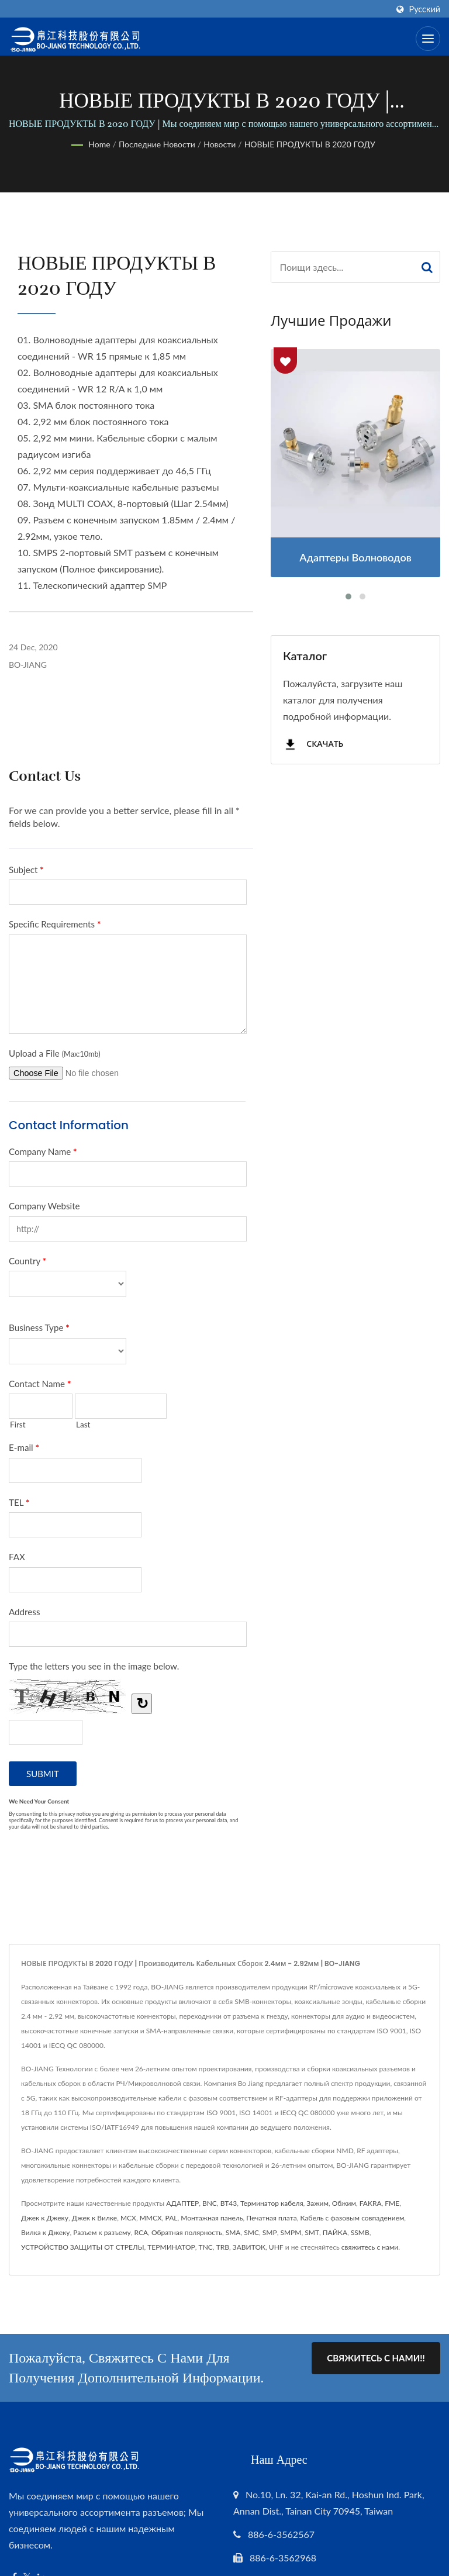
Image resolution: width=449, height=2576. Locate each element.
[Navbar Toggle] (428, 38)
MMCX (151, 2217)
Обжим (344, 2203)
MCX (128, 2217)
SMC (251, 2232)
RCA (141, 2232)
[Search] (343, 266)
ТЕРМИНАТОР (171, 2247)
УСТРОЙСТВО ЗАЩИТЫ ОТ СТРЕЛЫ (82, 2247)
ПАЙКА (335, 2232)
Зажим (317, 2203)
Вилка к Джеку (45, 2232)
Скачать (313, 744)
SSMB (360, 2232)
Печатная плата (271, 2217)
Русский (424, 9)
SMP (270, 2232)
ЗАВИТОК (249, 2247)
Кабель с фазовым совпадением (352, 2217)
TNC (206, 2247)
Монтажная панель (212, 2217)
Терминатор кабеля (271, 2203)
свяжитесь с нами (370, 2247)
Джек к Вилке (94, 2217)
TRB (222, 2247)
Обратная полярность (186, 2232)
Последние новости (157, 144)
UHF (276, 2247)
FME (392, 2203)
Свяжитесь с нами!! (375, 2358)
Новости (219, 144)
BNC (209, 2203)
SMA (233, 2232)
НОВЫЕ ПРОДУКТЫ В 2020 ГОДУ (309, 144)
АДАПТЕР (182, 2203)
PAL (171, 2217)
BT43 (228, 2203)
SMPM (290, 2232)
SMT (312, 2232)
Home (99, 144)
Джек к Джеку (44, 2217)
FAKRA (371, 2203)
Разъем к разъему (101, 2232)
